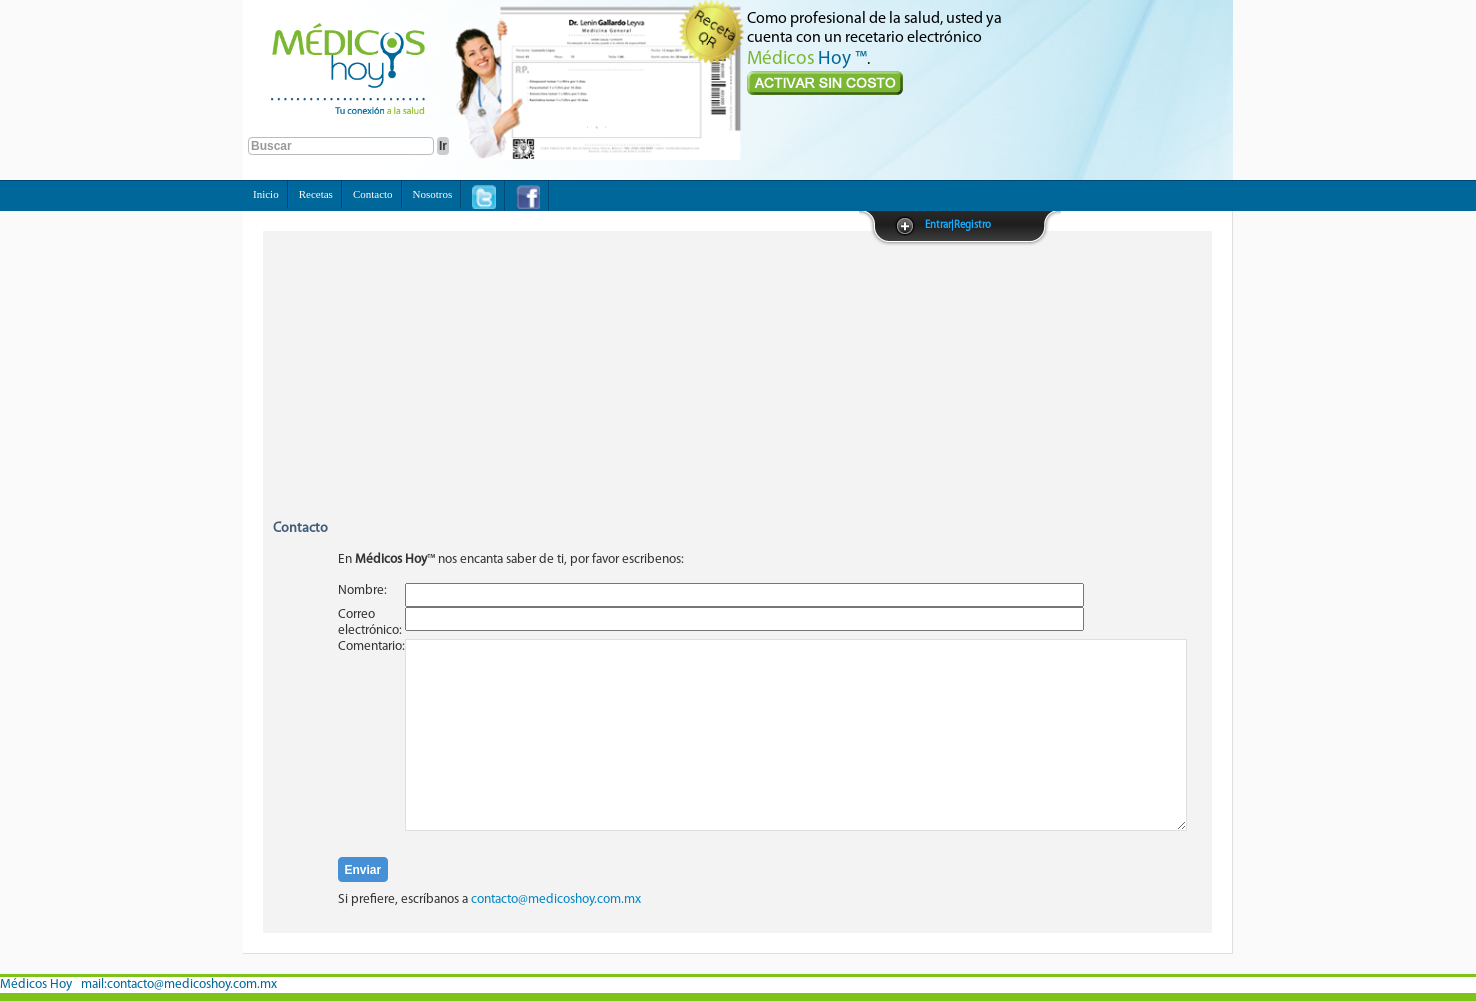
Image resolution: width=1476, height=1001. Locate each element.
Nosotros (433, 194)
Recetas (316, 194)
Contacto (373, 194)
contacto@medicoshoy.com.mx (556, 899)
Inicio (266, 194)
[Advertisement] (737, 386)
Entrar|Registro (958, 225)
